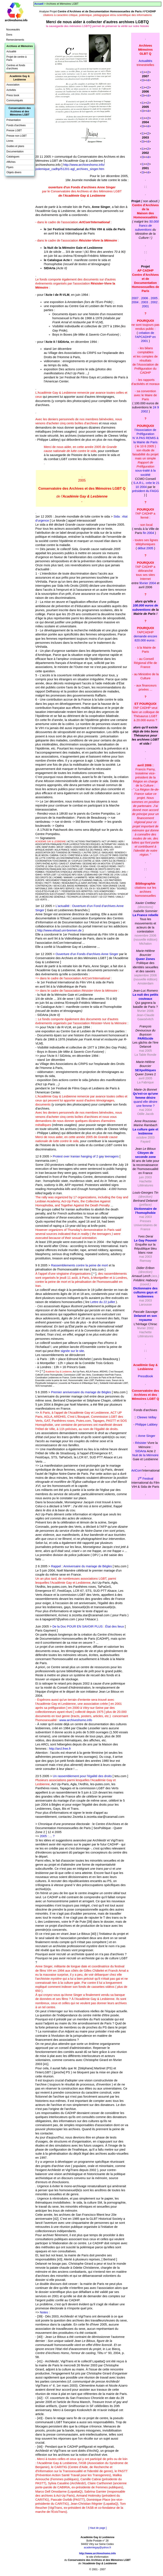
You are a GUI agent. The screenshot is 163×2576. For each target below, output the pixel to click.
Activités (11, 90)
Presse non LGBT (16, 135)
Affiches (10, 161)
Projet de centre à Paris (16, 58)
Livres (9, 140)
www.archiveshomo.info (75, 1720)
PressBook (145, 1376)
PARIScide (145, 1038)
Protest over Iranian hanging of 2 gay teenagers (86, 1156)
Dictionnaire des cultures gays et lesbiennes (145, 1292)
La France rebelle (145, 915)
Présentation (13, 120)
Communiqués (14, 100)
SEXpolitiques (145, 1070)
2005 (154, 298)
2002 (154, 302)
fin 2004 (148, 533)
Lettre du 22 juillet (102, 1302)
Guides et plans (15, 146)
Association (12, 84)
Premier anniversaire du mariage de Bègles (81, 1392)
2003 (144, 302)
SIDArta (140, 1451)
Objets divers (13, 172)
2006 (144, 298)
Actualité (11, 51)
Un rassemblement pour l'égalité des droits (82, 1776)
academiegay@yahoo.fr (97, 2547)
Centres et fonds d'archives (15, 67)
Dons (9, 34)
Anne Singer (146, 1435)
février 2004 (147, 583)
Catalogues (12, 156)
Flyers (9, 167)
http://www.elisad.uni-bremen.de (59, 930)
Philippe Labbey (146, 1424)
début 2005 (145, 548)
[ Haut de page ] (97, 2527)
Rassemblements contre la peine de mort (79, 1265)
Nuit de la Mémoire (145, 1455)
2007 (135, 298)
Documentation (15, 151)
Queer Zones (145, 959)
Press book (12, 95)
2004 (135, 302)
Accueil (38, 3)
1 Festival (145, 1478)
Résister (140, 1443)
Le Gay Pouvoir (145, 1240)
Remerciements (15, 39)
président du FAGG (145, 491)
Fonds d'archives (15, 125)
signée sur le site (72, 1351)
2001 (145, 306)
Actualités (145, 61)
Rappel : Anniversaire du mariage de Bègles (81, 1566)
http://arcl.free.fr (60, 1748)
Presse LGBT (14, 130)
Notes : (45, 2312)
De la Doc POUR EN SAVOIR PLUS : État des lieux (88, 1626)
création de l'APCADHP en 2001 (145, 337)
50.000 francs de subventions (147, 225)
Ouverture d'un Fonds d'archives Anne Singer (87, 954)
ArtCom (136, 1470)
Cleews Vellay (147, 1417)
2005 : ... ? (47, 1836)
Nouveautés (13, 29)
